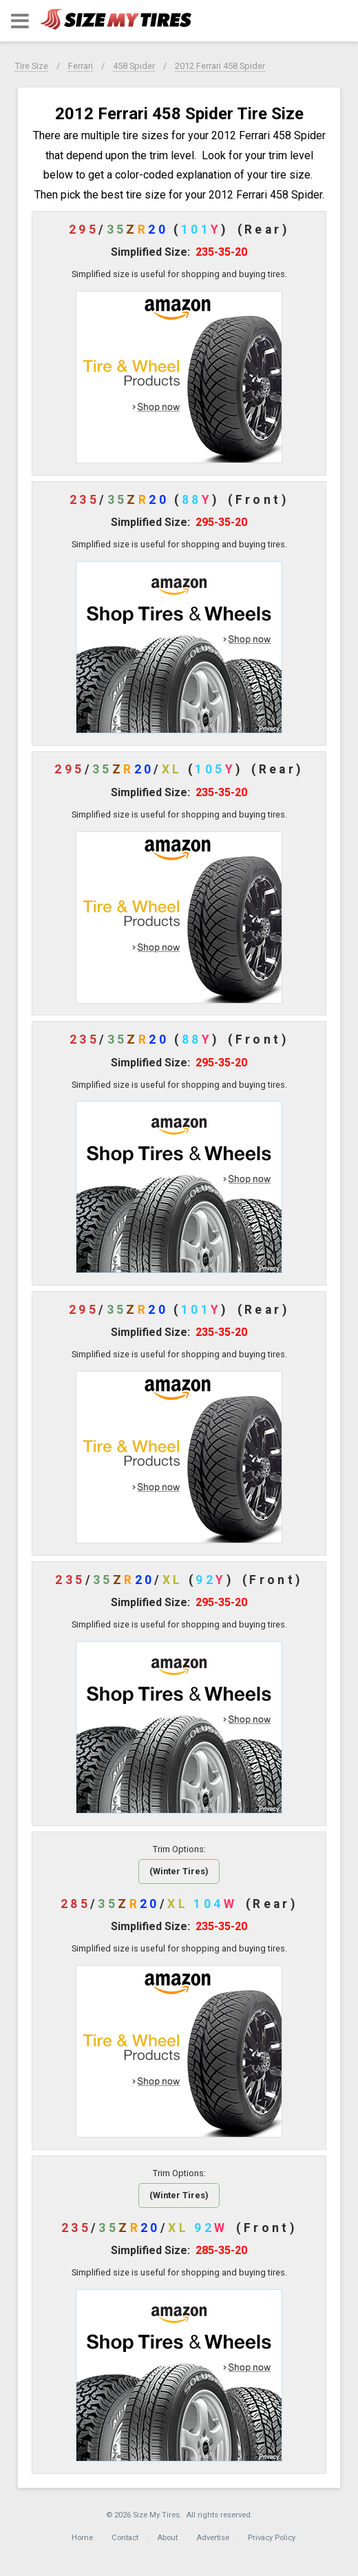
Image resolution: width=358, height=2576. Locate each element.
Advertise (212, 2537)
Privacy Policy (271, 2537)
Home (82, 2537)
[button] (20, 21)
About (167, 2537)
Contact (125, 2537)
